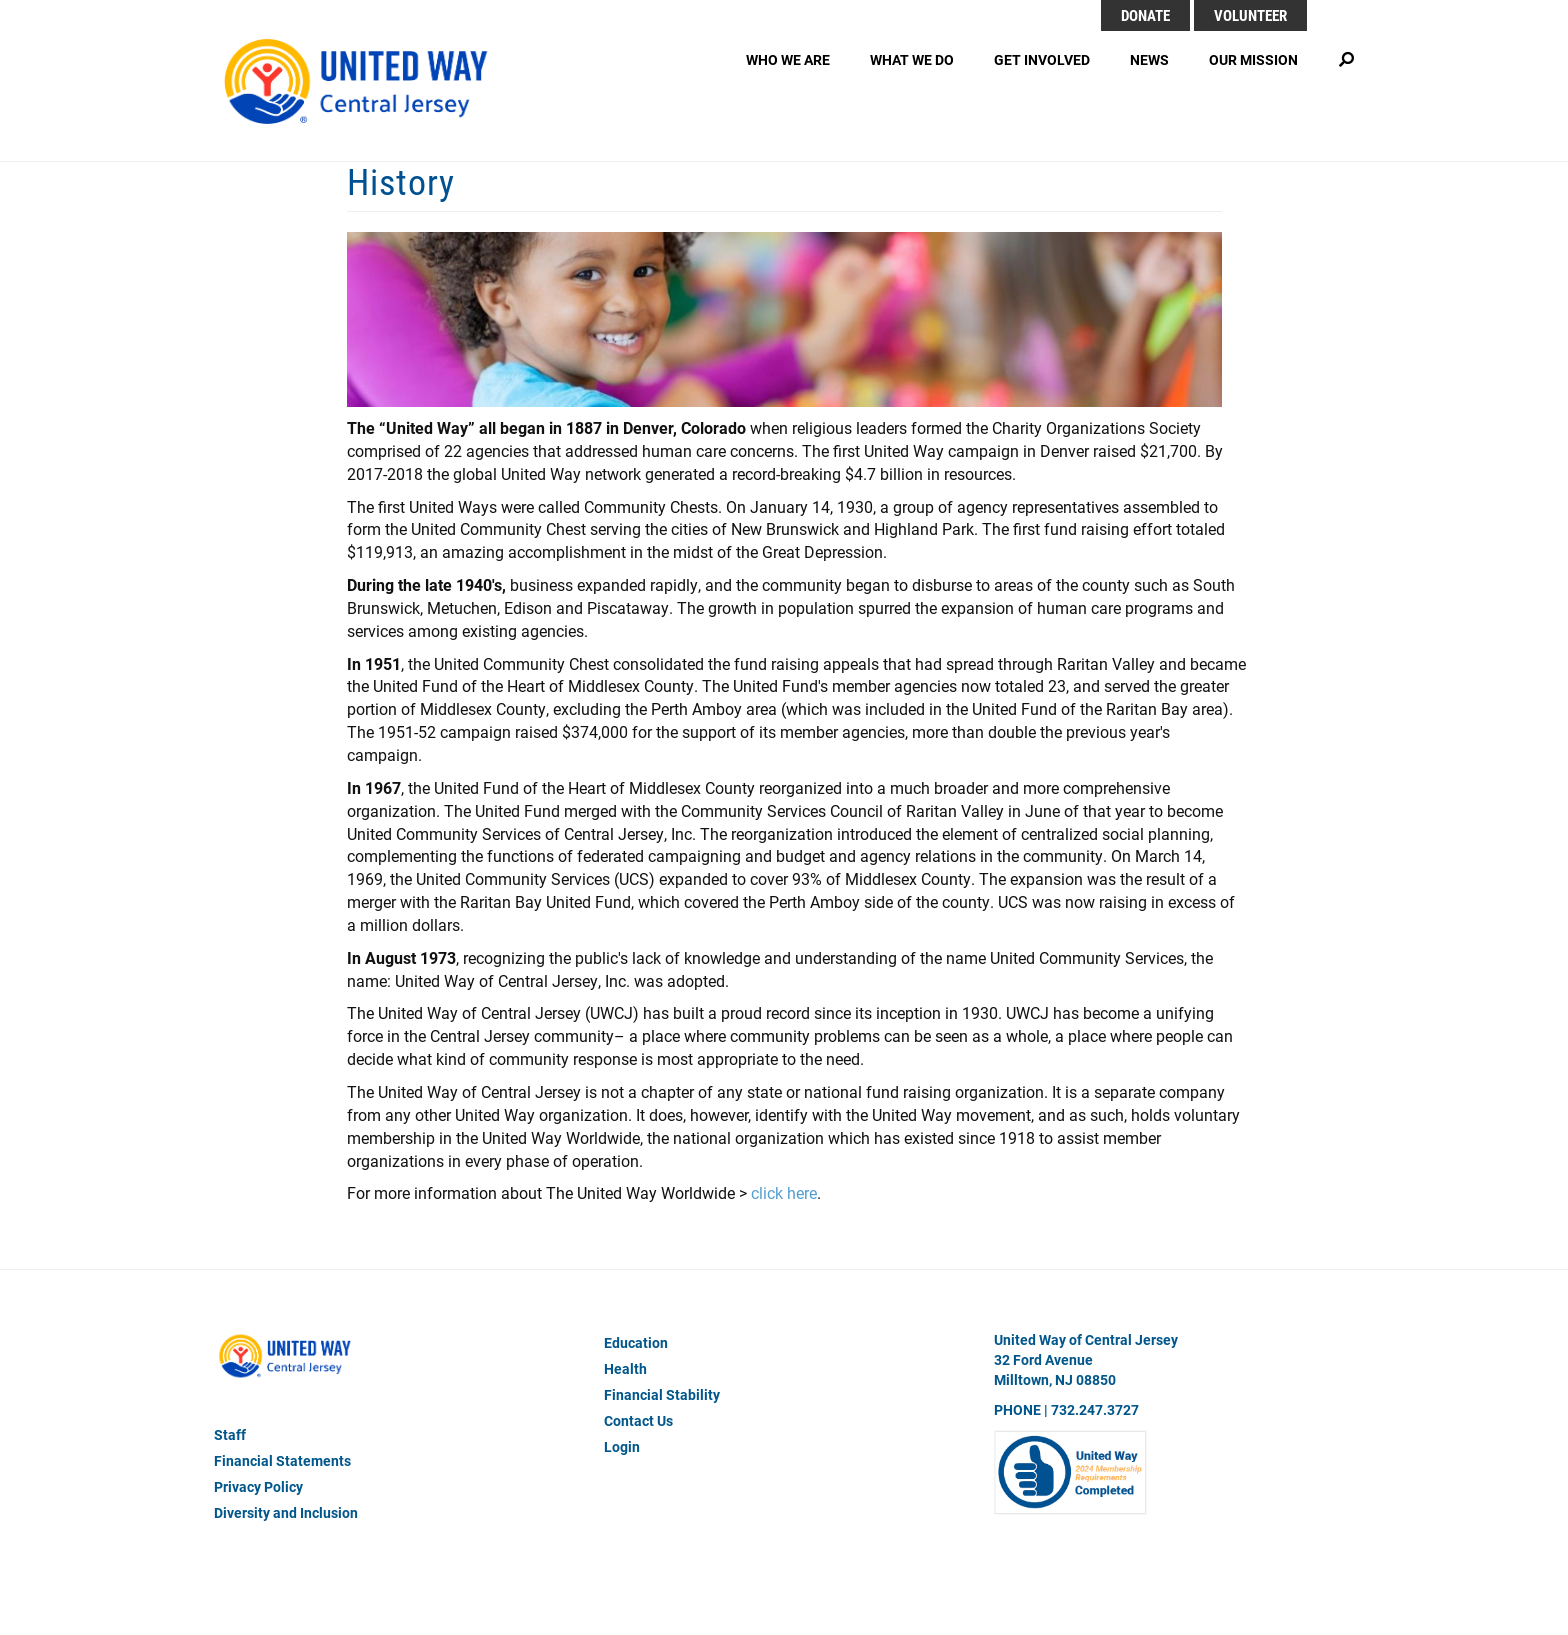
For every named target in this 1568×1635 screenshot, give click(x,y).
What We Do (912, 59)
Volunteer (1250, 15)
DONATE (1145, 15)
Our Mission (1253, 59)
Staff (230, 1434)
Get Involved (1042, 59)
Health (625, 1368)
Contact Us (638, 1420)
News (1149, 59)
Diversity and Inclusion (286, 1512)
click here (784, 1192)
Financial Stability (662, 1394)
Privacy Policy (258, 1486)
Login (622, 1446)
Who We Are (788, 59)
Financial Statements (282, 1460)
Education (636, 1342)
